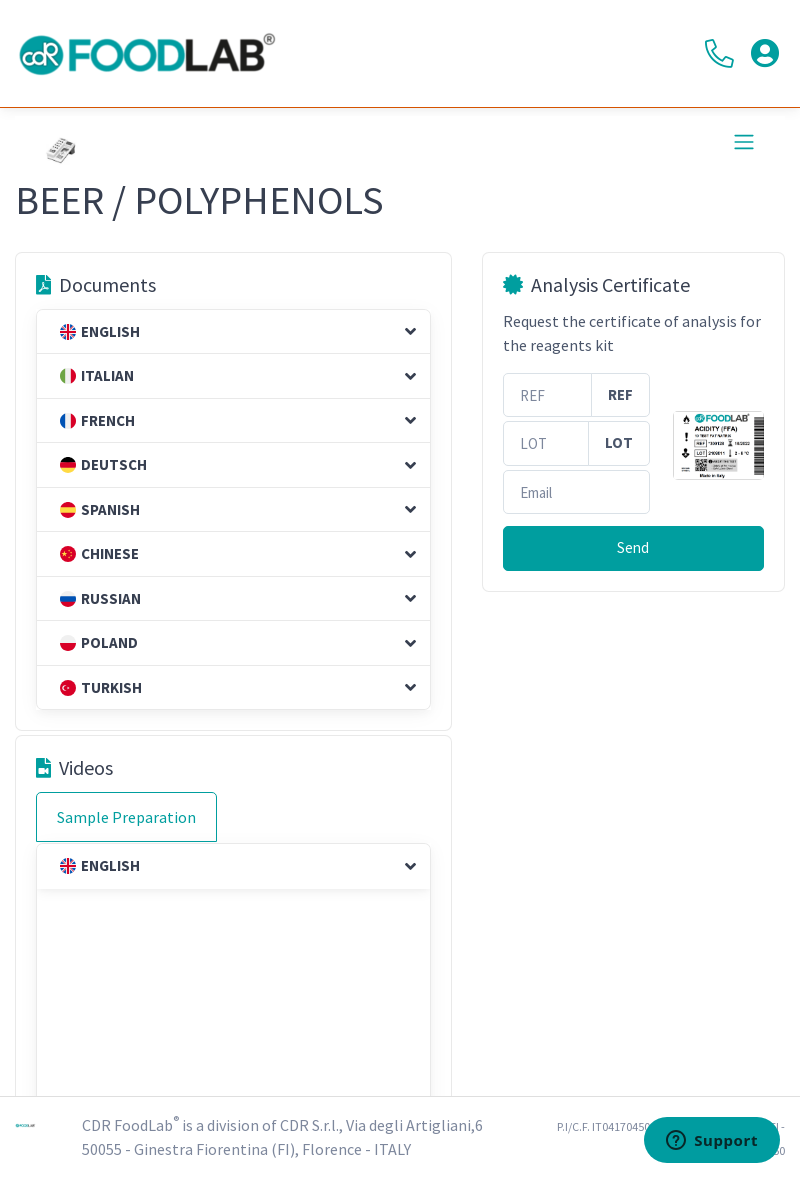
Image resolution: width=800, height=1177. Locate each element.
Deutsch (103, 464)
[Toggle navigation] (744, 142)
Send (633, 547)
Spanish (100, 509)
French (97, 420)
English (100, 331)
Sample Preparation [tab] (126, 817)
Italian (97, 375)
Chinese (99, 553)
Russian (100, 598)
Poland (99, 642)
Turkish (101, 687)
